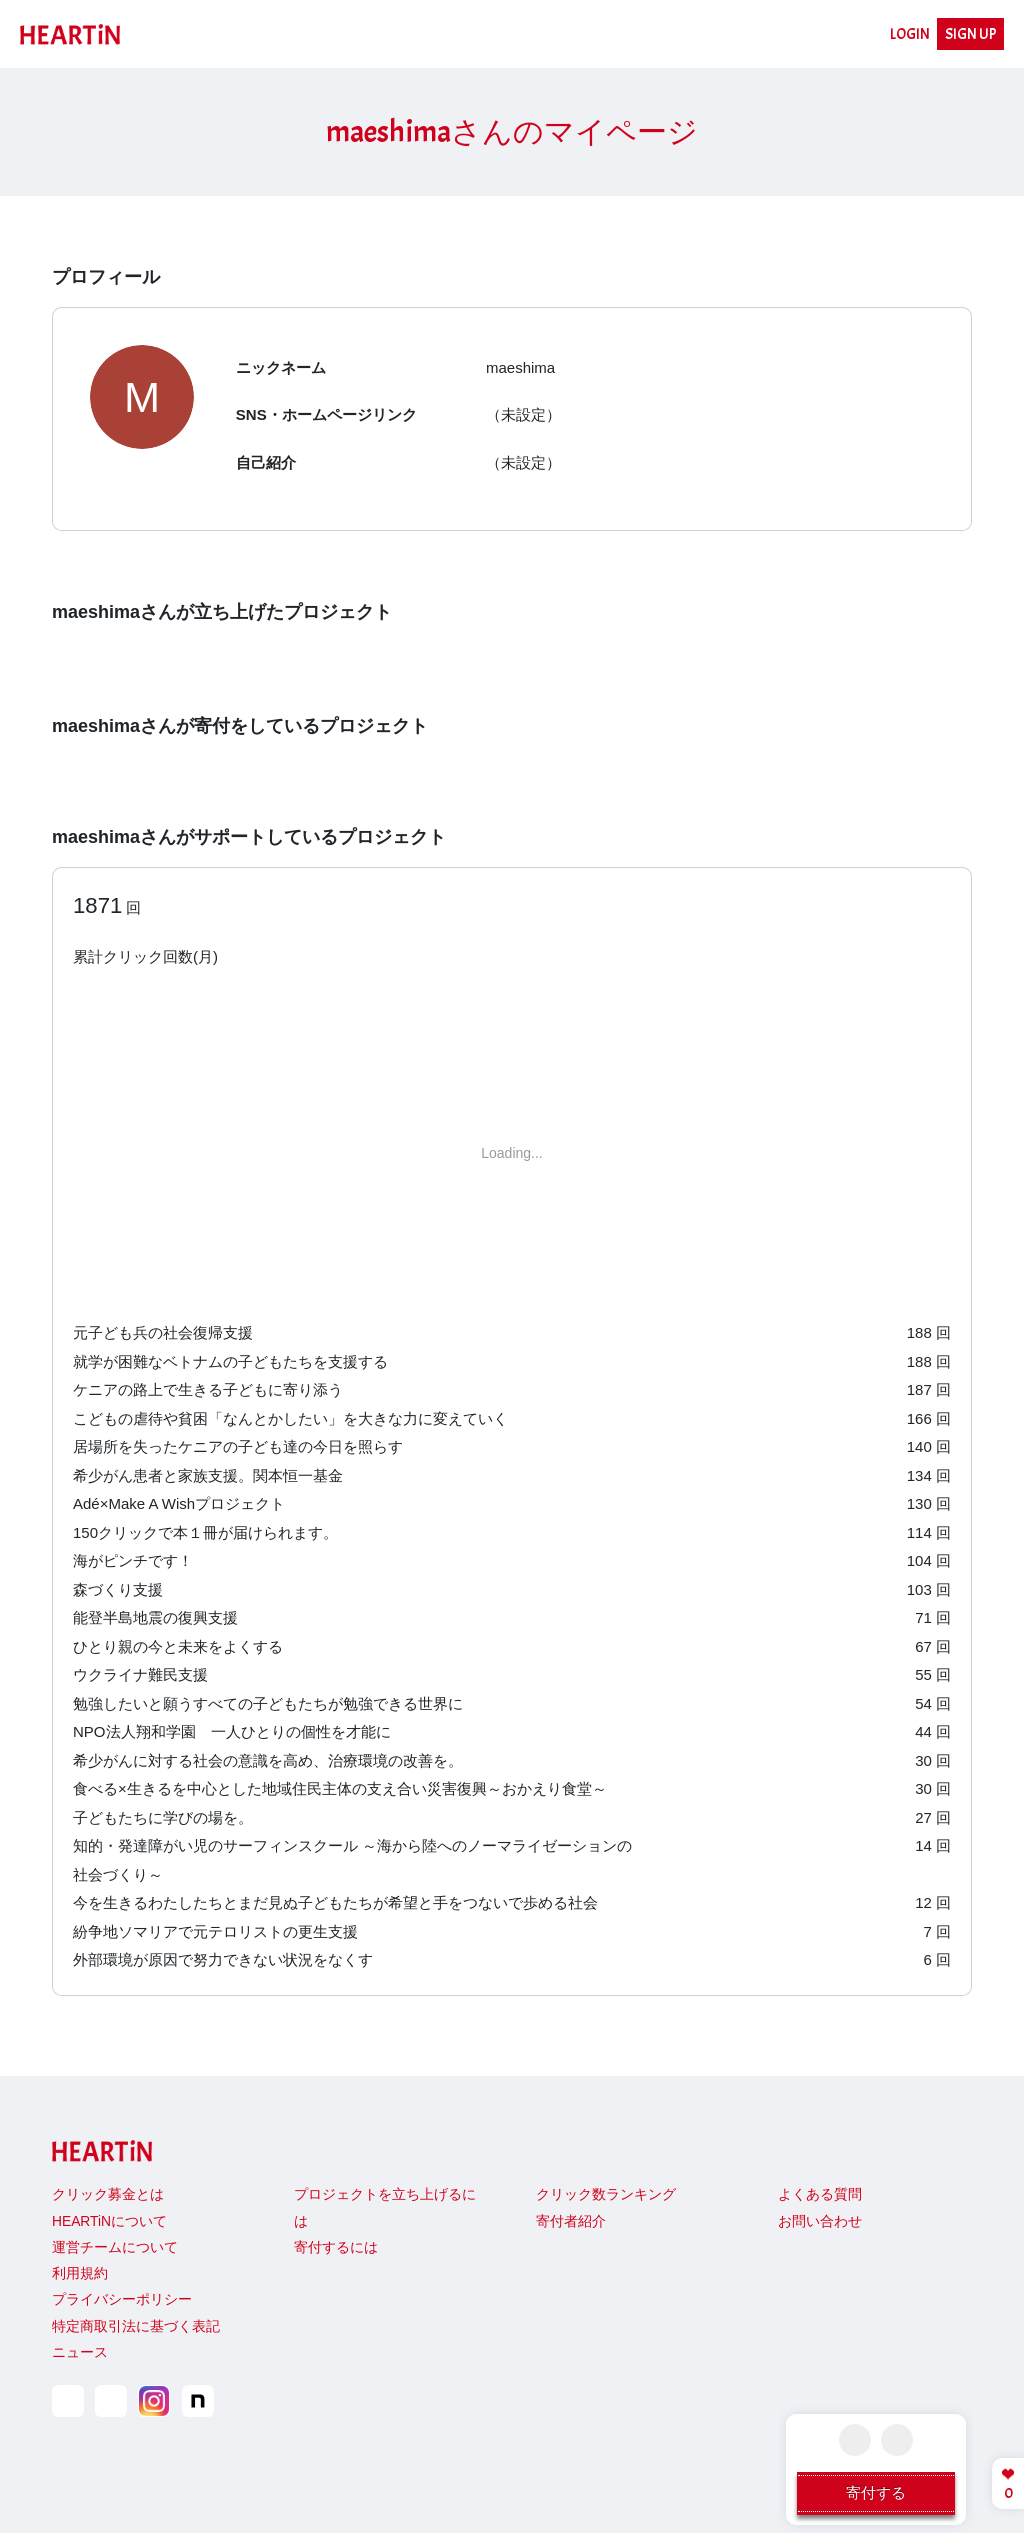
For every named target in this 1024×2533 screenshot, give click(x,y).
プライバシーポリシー (122, 2299)
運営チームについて (115, 2247)
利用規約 (80, 2273)
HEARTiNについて (109, 2221)
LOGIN (910, 34)
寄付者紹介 (571, 2221)
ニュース (80, 2352)
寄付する (876, 2492)
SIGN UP (971, 34)
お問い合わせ (820, 2221)
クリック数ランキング (606, 2194)
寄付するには (336, 2247)
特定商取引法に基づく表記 (136, 2326)
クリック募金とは (108, 2194)
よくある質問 (820, 2194)
